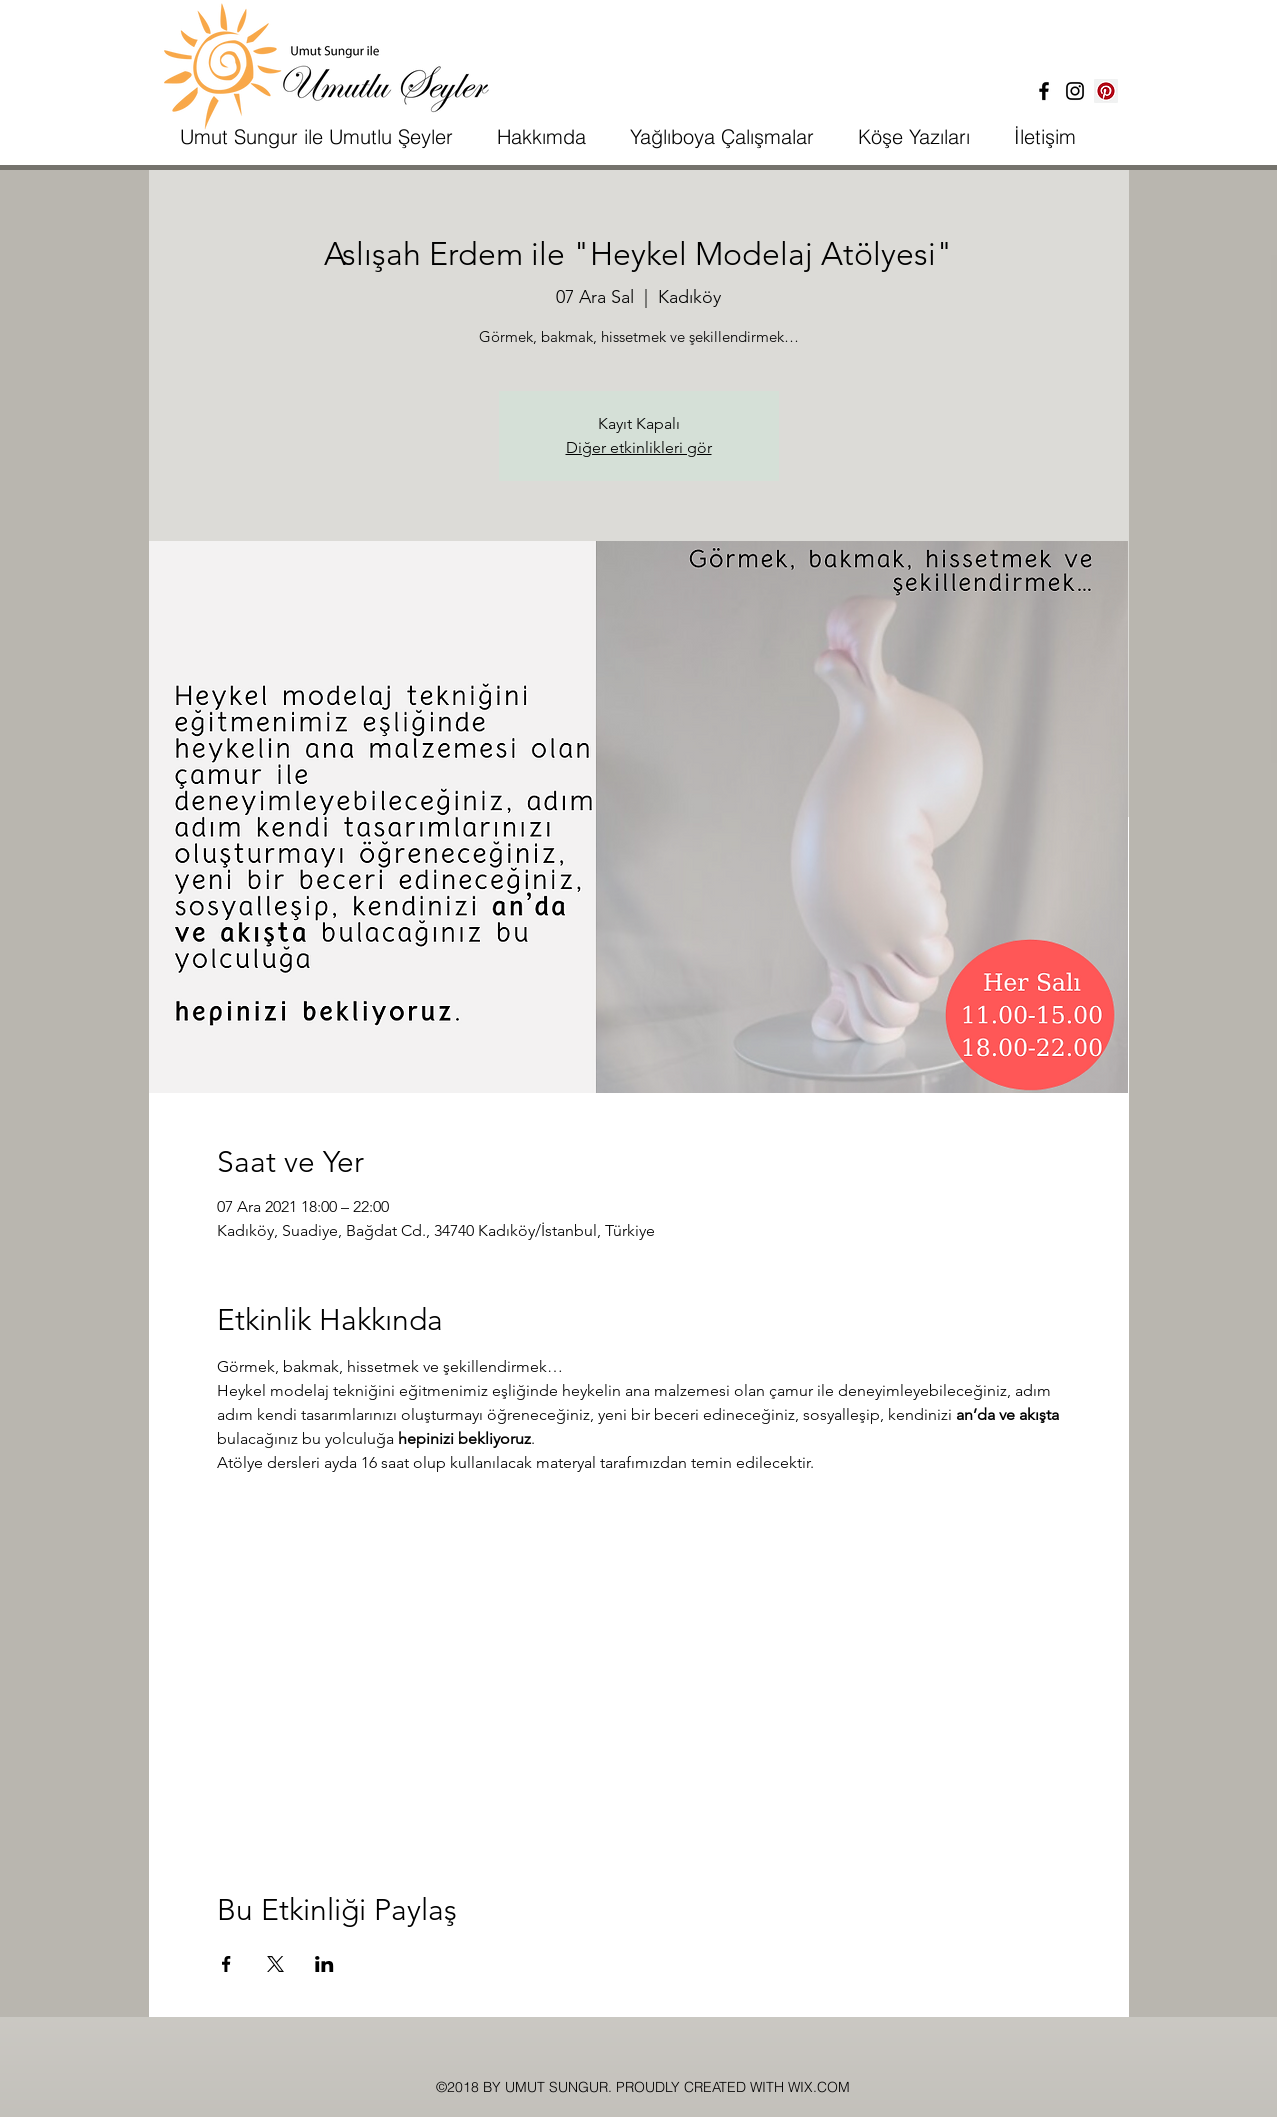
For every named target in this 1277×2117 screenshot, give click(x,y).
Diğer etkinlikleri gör (639, 447)
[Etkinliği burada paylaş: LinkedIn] (324, 1964)
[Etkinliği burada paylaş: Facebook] (226, 1964)
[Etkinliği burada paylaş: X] (275, 1964)
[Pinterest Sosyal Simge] (1106, 91)
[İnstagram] (1075, 91)
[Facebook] (1044, 91)
